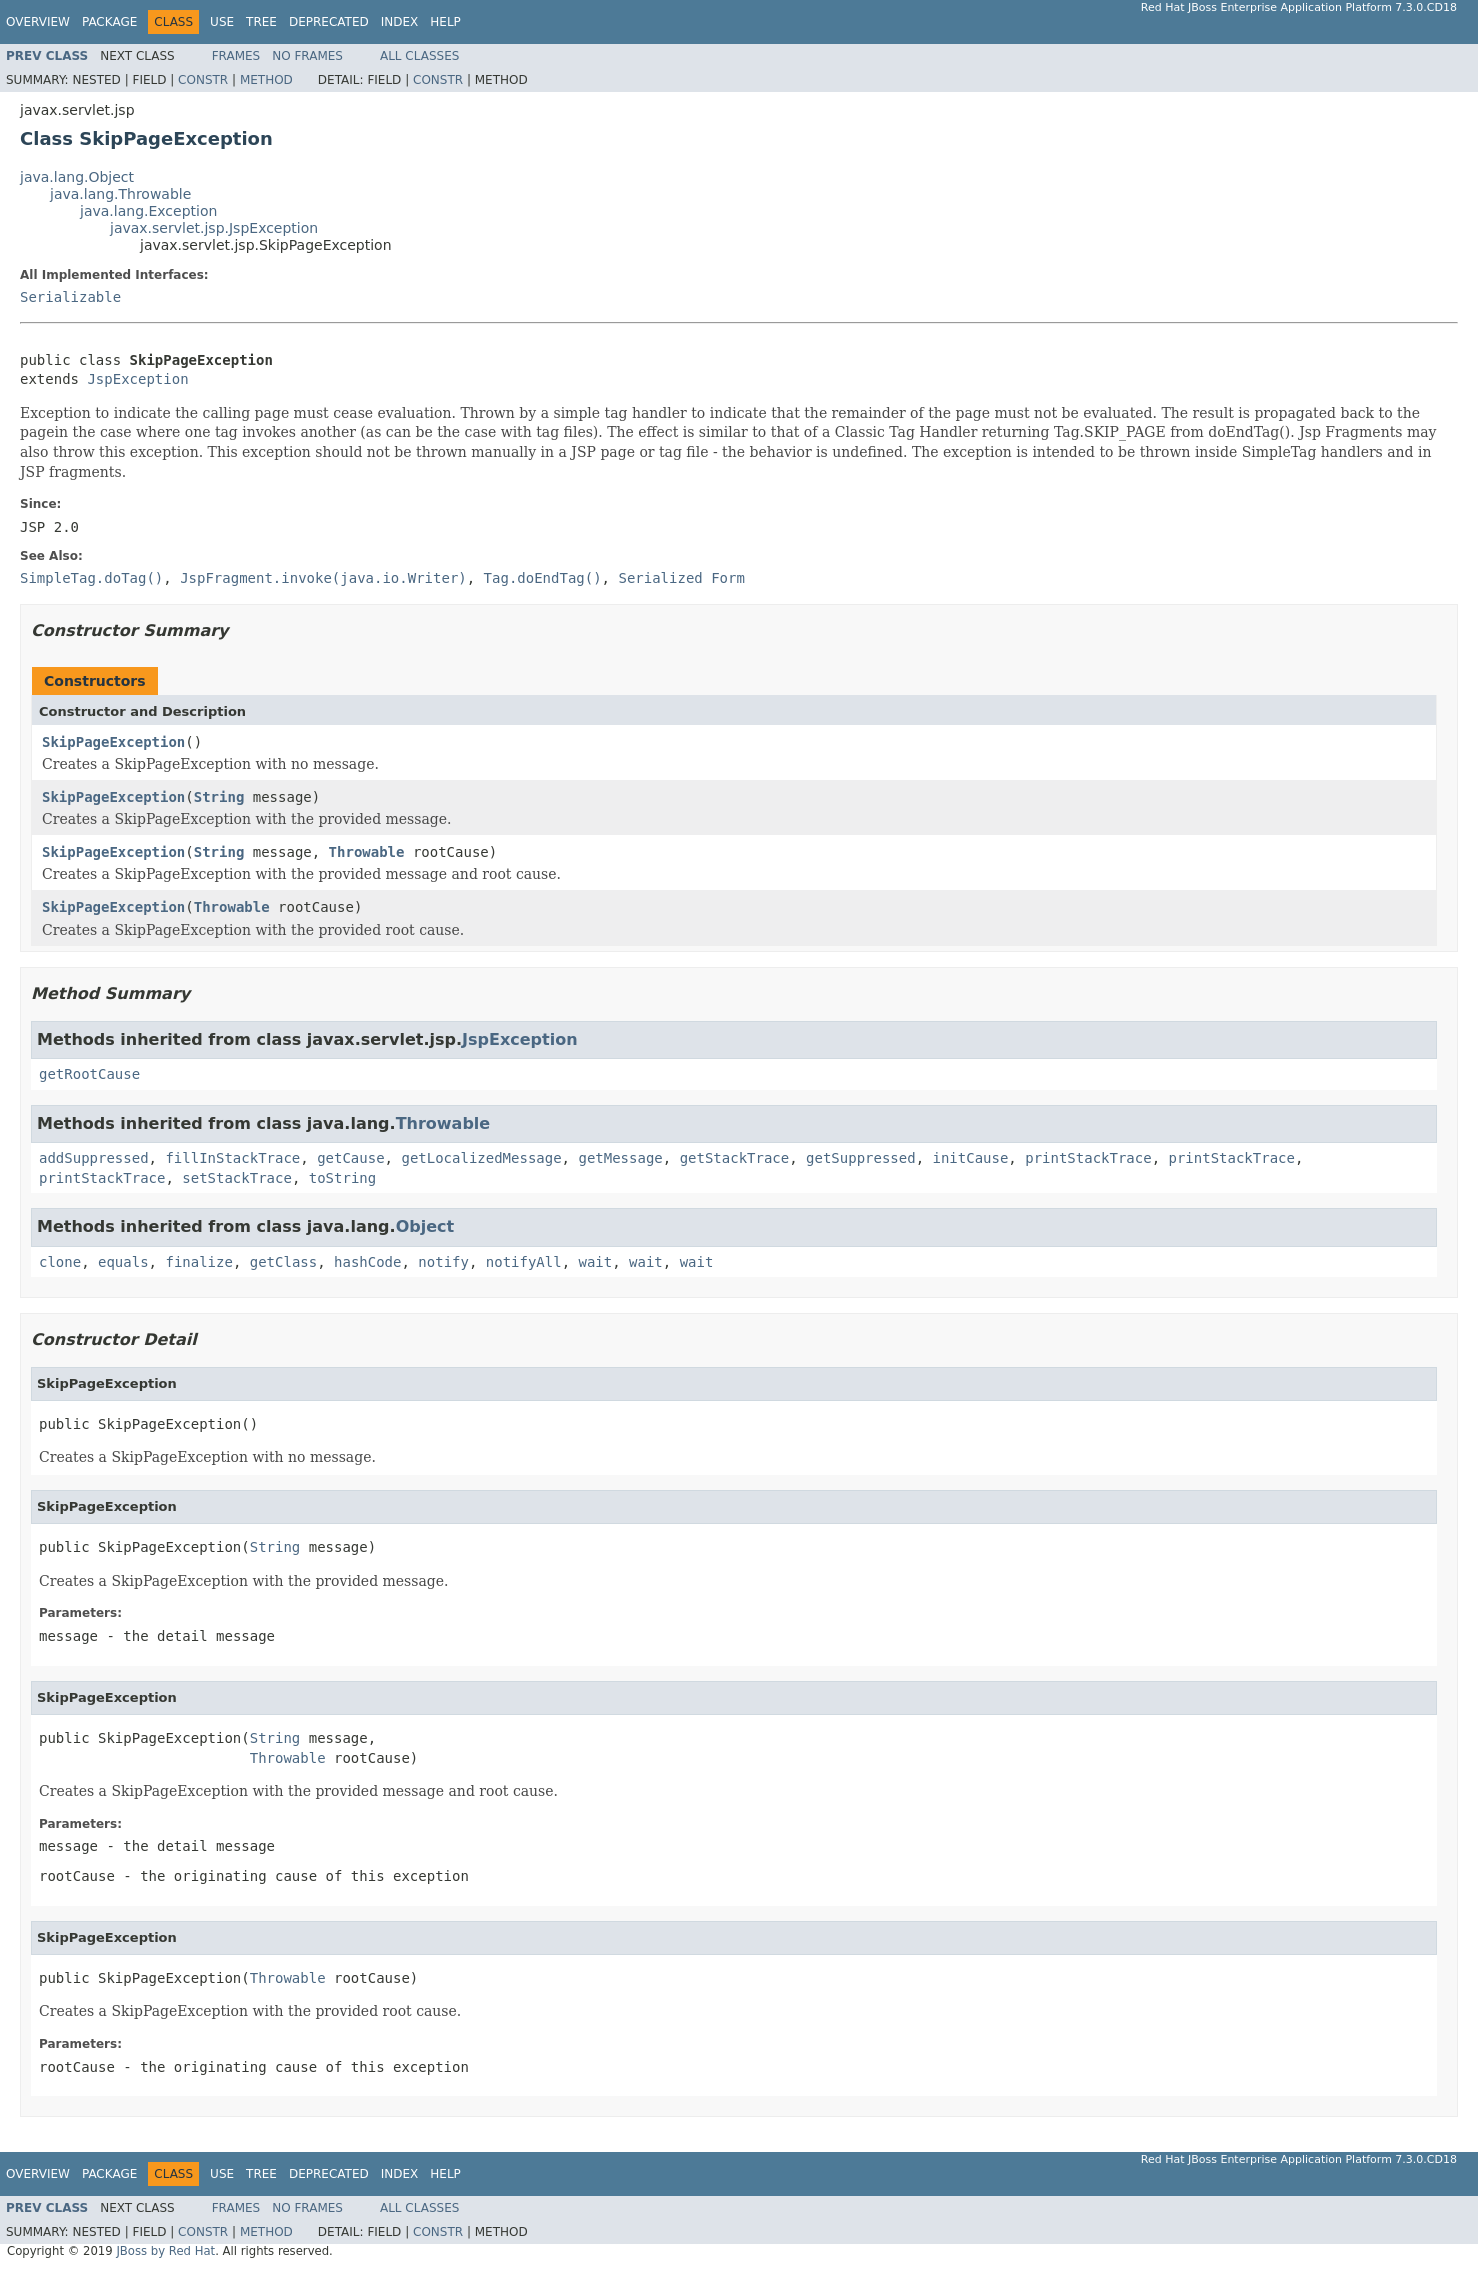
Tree (261, 22)
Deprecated (329, 22)
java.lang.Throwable (120, 194)
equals (123, 1262)
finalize (198, 1262)
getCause (350, 1158)
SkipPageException (113, 742)
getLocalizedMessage (481, 1158)
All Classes (419, 56)
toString (342, 1178)
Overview (38, 22)
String (219, 797)
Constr (203, 80)
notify (443, 1262)
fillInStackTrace (232, 1158)
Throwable (367, 852)
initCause (971, 1158)
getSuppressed (861, 1158)
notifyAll (524, 1262)
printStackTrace (1088, 1158)
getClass (283, 1262)
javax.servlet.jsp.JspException (214, 228)
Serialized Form (681, 578)
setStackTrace (237, 1178)
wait (596, 1262)
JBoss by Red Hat (165, 2251)
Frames (236, 56)
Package (109, 22)
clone (60, 1262)
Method (266, 80)
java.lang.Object (77, 177)
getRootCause (89, 1074)
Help (445, 22)
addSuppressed (94, 1158)
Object (425, 1226)
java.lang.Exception (148, 211)
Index (400, 22)
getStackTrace (735, 1158)
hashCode (367, 1262)
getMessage (620, 1158)
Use (222, 22)
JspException (137, 379)
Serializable (70, 297)
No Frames (307, 56)
